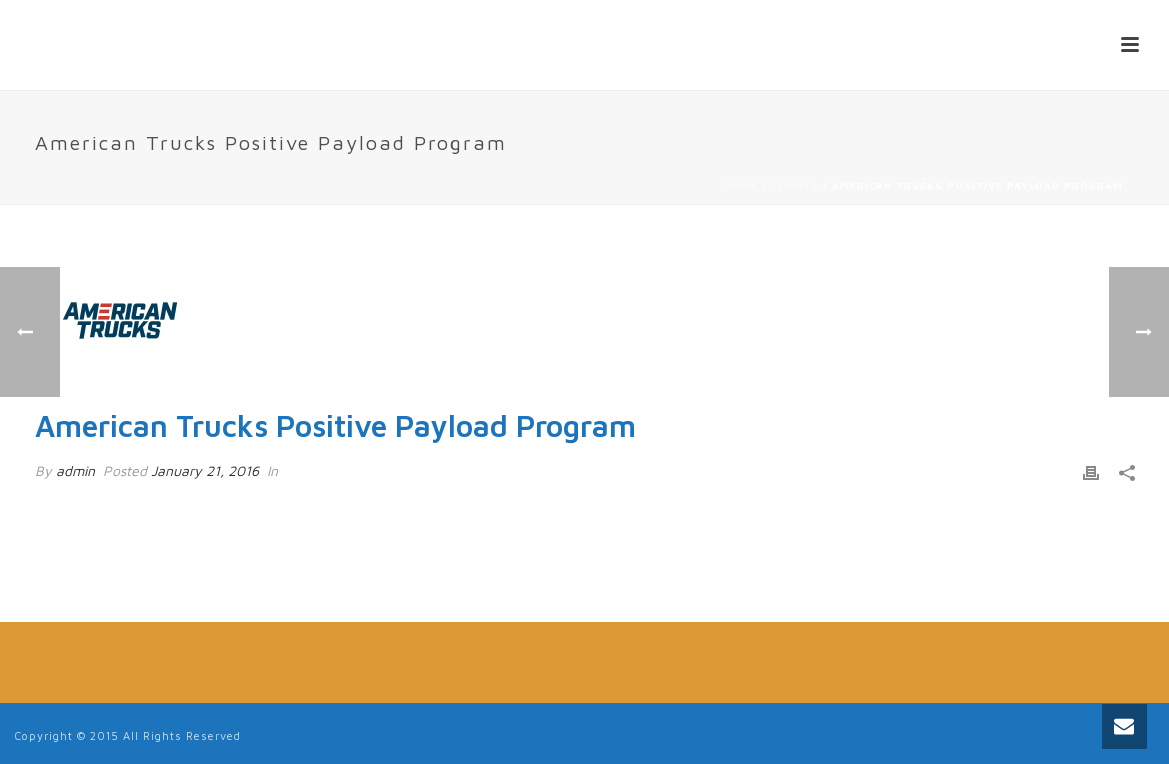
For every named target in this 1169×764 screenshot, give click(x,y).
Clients (795, 185)
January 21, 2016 (205, 470)
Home (741, 185)
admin (75, 470)
